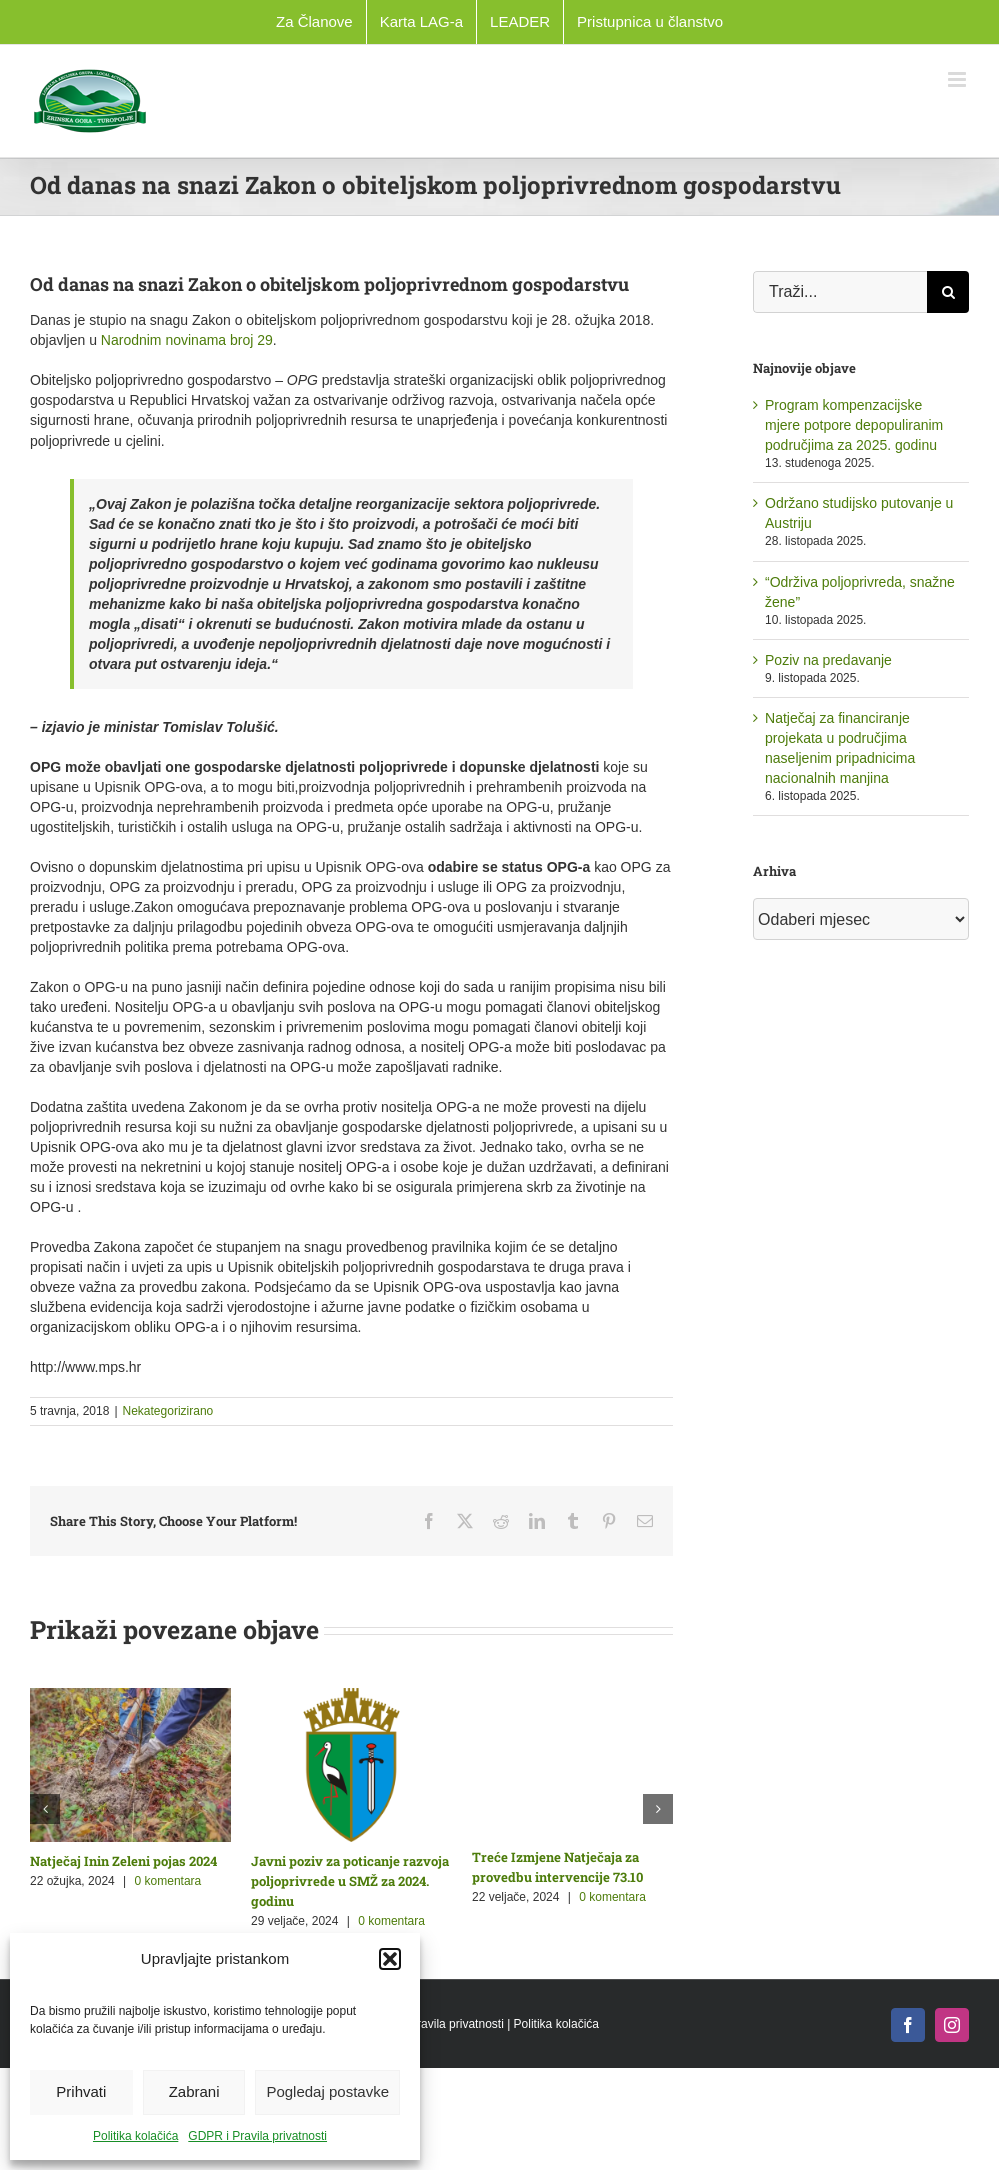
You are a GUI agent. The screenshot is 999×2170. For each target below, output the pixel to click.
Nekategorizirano (168, 1411)
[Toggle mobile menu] (958, 79)
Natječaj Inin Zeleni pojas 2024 (123, 1861)
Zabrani (194, 2091)
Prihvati (81, 2091)
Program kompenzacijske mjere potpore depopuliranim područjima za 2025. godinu (854, 425)
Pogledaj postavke (327, 2091)
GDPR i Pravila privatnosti (257, 2136)
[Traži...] (840, 292)
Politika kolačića (135, 2136)
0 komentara (168, 1881)
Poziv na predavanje (828, 660)
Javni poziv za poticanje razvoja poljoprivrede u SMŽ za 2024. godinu (350, 1881)
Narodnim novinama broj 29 (187, 340)
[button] (390, 1959)
